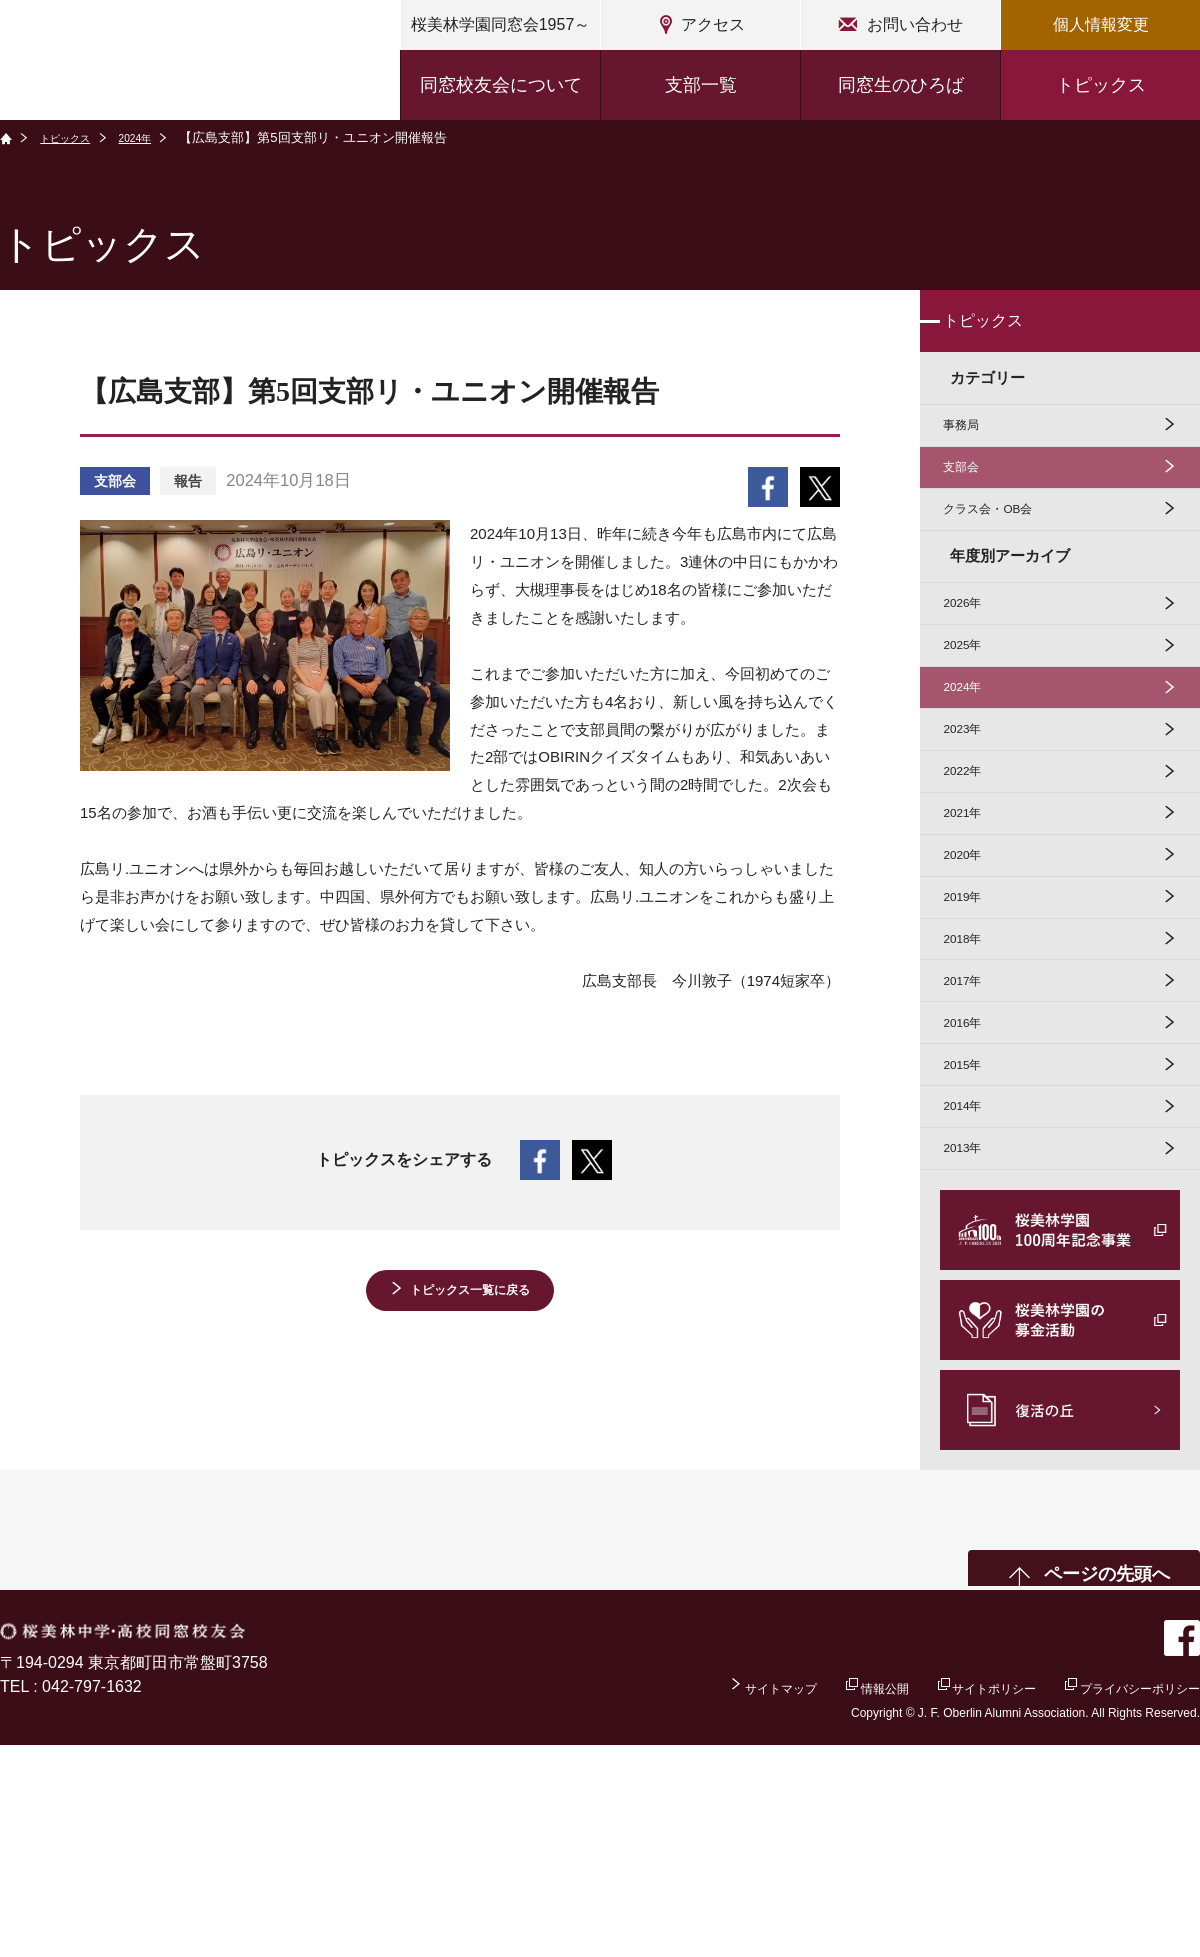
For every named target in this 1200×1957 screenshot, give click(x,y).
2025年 (974, 714)
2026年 (974, 660)
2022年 (974, 874)
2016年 (974, 1195)
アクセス (713, 24)
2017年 (974, 1142)
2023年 (974, 821)
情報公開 (799, 1897)
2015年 (974, 1249)
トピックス (1101, 85)
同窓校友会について (501, 85)
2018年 (974, 1088)
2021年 (974, 928)
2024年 (158, 137)
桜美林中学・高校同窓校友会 (186, 62)
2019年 (974, 1035)
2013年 (974, 1356)
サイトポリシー (936, 1897)
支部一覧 (701, 85)
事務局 (972, 447)
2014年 (974, 1302)
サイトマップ (671, 1897)
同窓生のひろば (901, 85)
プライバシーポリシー (1120, 1897)
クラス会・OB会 (1006, 554)
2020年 (974, 981)
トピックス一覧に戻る (470, 1295)
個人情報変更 (1101, 24)
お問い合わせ (915, 24)
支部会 (972, 501)
